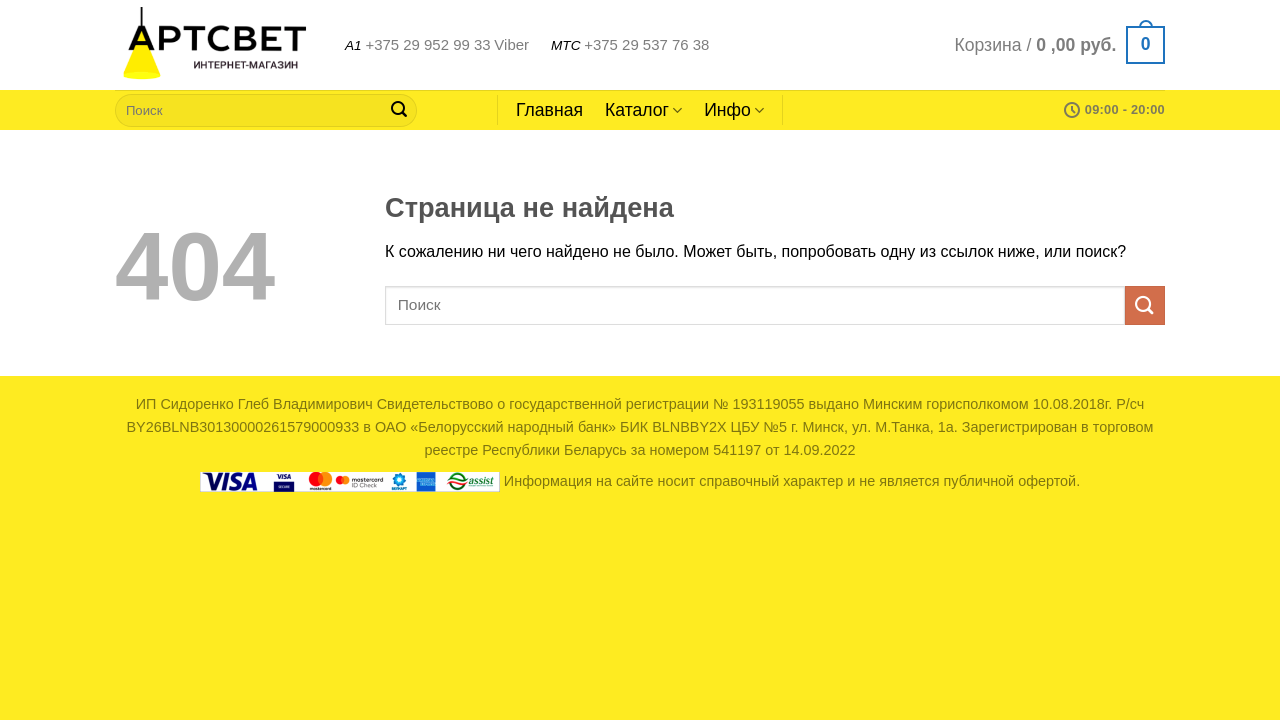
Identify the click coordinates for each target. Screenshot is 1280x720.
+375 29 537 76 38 (646, 44)
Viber (511, 44)
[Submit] (399, 110)
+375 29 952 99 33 (427, 44)
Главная (549, 110)
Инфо (734, 110)
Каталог (643, 110)
